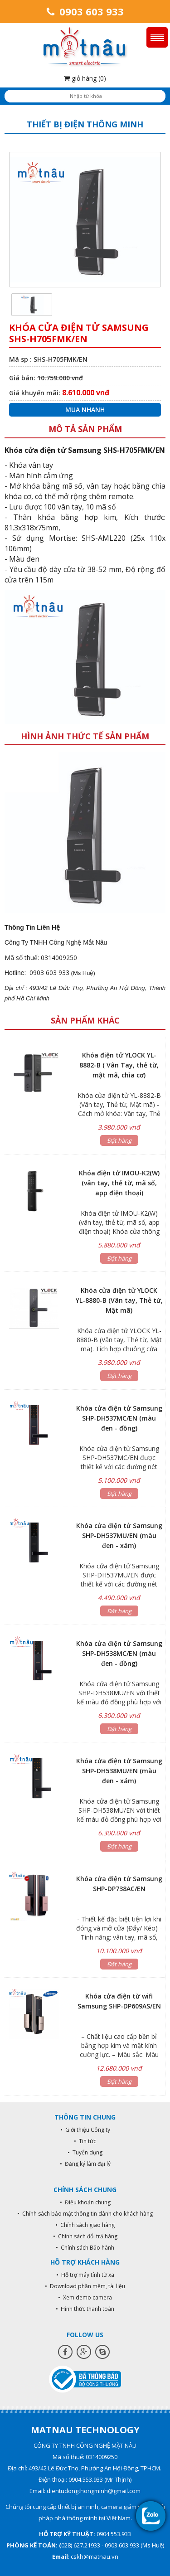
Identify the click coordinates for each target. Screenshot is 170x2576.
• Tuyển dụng (85, 2152)
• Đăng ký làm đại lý (85, 2164)
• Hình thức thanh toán (85, 2309)
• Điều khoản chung (85, 2202)
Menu (157, 37)
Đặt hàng (119, 1140)
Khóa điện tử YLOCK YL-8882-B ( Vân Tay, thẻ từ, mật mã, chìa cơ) (119, 1065)
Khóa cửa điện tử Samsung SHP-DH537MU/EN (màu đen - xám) (119, 1535)
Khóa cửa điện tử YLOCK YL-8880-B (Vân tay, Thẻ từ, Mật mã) (119, 1300)
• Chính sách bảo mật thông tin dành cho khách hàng (85, 2213)
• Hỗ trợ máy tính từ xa (85, 2275)
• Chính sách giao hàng (85, 2225)
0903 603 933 (84, 11)
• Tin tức (85, 2141)
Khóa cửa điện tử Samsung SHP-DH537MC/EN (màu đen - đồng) (119, 1418)
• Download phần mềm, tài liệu (85, 2286)
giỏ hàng (85, 78)
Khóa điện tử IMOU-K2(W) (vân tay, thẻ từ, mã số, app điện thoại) (119, 1183)
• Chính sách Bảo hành (85, 2247)
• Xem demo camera (85, 2297)
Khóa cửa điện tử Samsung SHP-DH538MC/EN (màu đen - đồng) (119, 1653)
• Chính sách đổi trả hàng (85, 2236)
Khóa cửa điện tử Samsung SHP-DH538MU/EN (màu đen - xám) (119, 1770)
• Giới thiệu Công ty (85, 2130)
